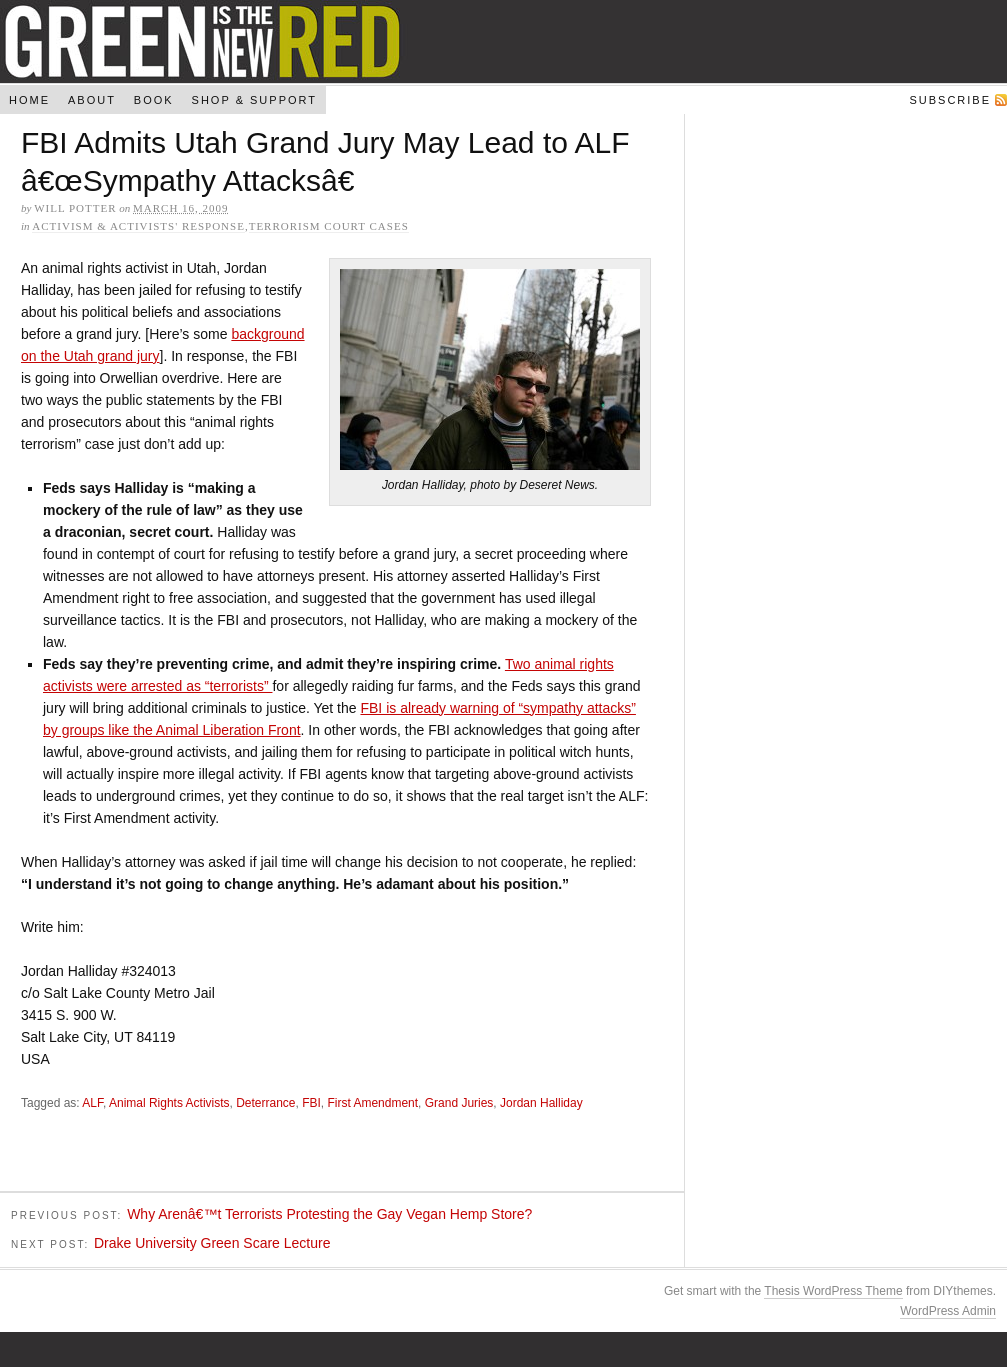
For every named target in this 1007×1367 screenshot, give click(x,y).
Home (29, 100)
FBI (311, 1106)
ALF (92, 1106)
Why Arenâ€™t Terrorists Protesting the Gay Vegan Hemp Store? (329, 1217)
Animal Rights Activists (169, 1106)
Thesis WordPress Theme (833, 1294)
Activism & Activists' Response (138, 226)
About (92, 100)
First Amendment (372, 1106)
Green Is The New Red (503, 41)
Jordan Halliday (541, 1106)
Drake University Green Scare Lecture (212, 1246)
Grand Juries (459, 1106)
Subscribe (950, 100)
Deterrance (265, 1106)
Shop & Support (254, 100)
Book (154, 100)
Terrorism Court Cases (329, 226)
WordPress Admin (948, 1314)
